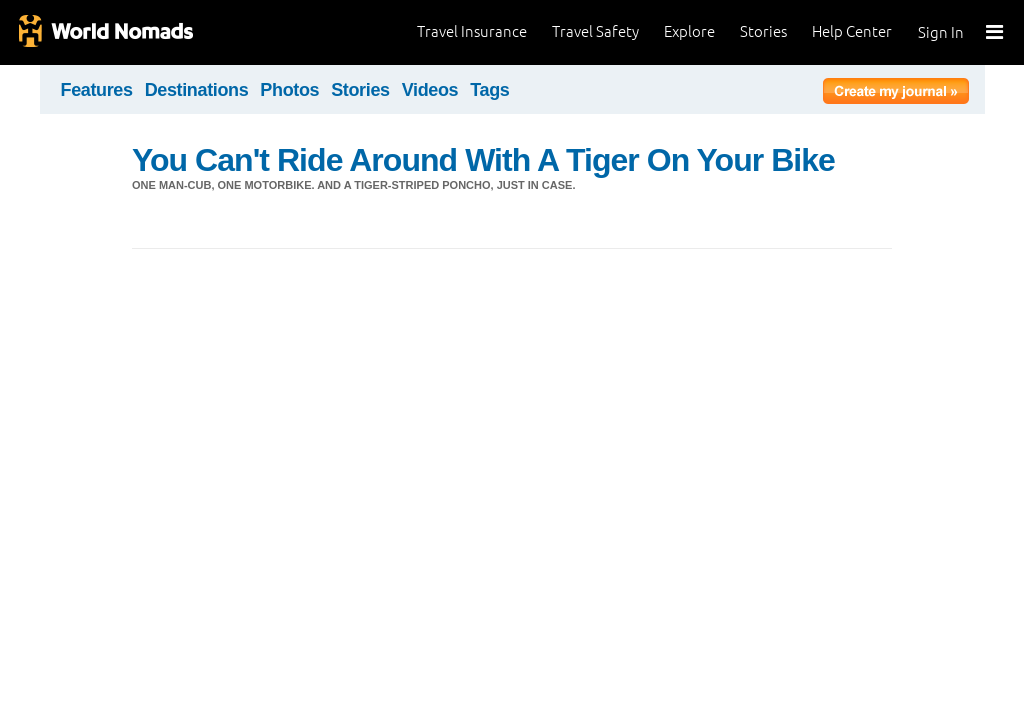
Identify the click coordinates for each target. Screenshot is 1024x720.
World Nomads (105, 32)
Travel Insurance (472, 31)
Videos (430, 90)
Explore (689, 31)
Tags (489, 90)
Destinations (197, 90)
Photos (289, 90)
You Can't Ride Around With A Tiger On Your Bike (483, 160)
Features (97, 90)
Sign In (941, 32)
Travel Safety (595, 31)
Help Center (852, 31)
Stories (763, 31)
